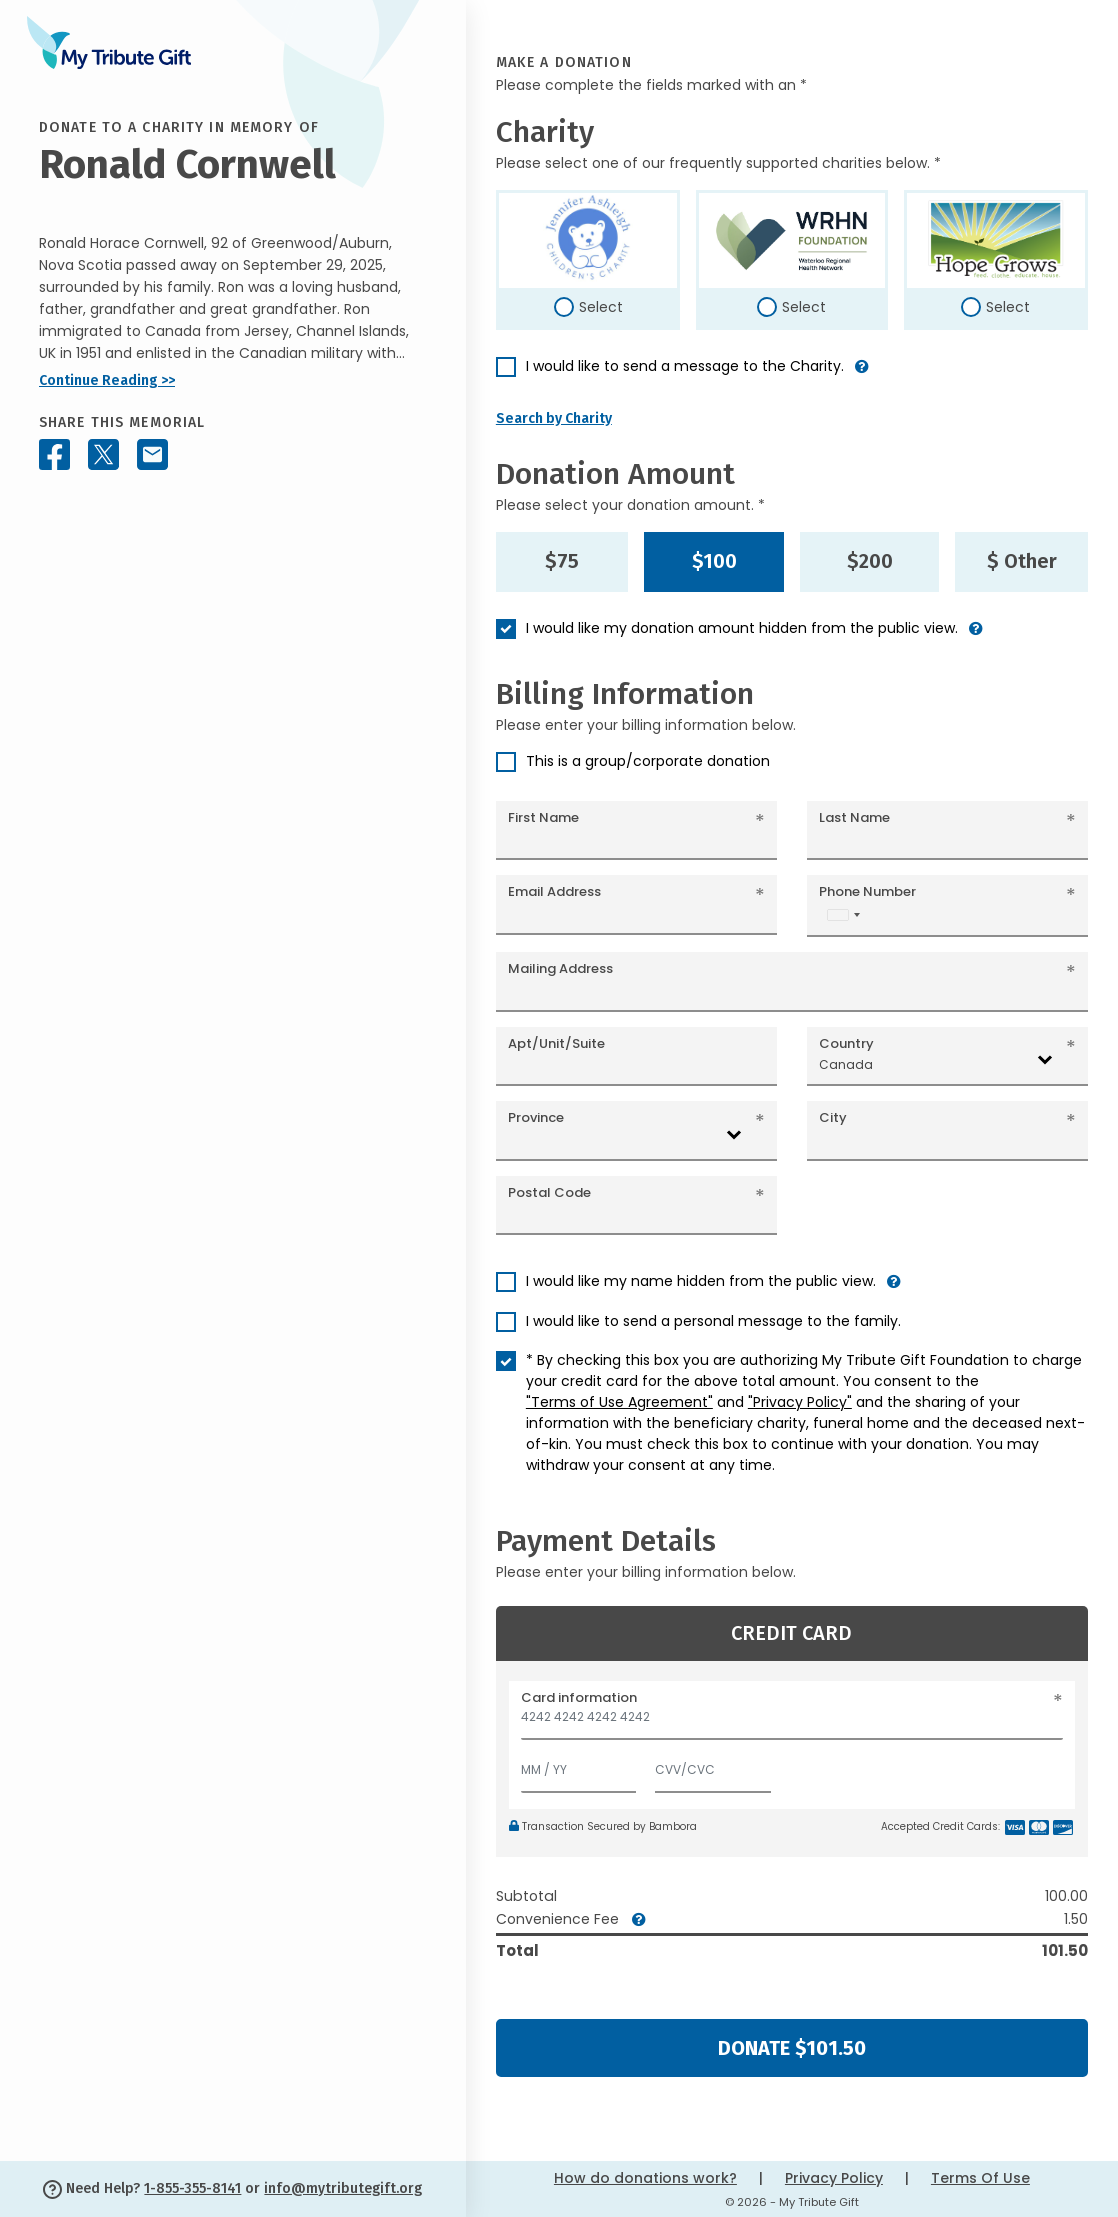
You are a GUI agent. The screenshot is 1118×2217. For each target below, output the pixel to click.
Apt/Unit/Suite (556, 1043)
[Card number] (792, 1722)
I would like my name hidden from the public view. (701, 1281)
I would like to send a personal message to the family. (713, 1321)
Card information (579, 1697)
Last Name (854, 817)
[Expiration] (579, 1765)
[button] (862, 374)
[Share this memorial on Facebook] (54, 454)
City (833, 1117)
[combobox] (843, 914)
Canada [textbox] (846, 1064)
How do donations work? (645, 2178)
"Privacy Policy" (800, 1402)
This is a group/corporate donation (648, 761)
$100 (714, 561)
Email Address (554, 891)
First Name (543, 817)
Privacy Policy (834, 2178)
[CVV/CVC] (713, 1765)
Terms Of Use (980, 2178)
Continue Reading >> (107, 380)
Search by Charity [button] (554, 418)
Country (846, 1043)
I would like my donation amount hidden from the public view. (742, 628)
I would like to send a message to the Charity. (685, 366)
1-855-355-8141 (192, 2188)
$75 (562, 561)
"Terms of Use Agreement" (619, 1402)
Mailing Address (560, 968)
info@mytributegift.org (343, 2188)
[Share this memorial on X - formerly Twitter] (103, 454)
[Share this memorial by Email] (152, 454)
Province (536, 1117)
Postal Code (549, 1192)
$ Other (1022, 561)
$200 (870, 561)
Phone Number (867, 891)
